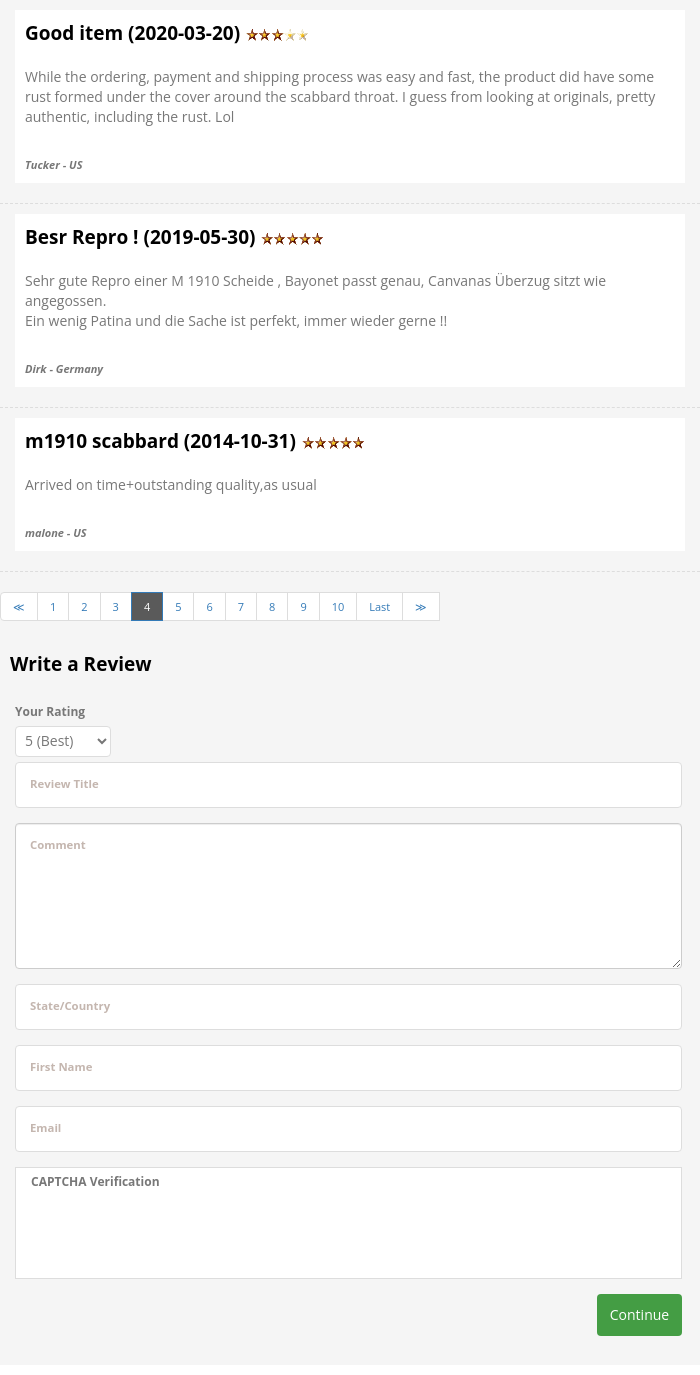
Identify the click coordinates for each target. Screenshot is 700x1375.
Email (45, 1127)
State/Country (70, 1005)
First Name (61, 1066)
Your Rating (50, 711)
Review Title (64, 783)
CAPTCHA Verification (95, 1181)
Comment (58, 844)
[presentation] (156, 1234)
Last (379, 606)
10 (338, 606)
